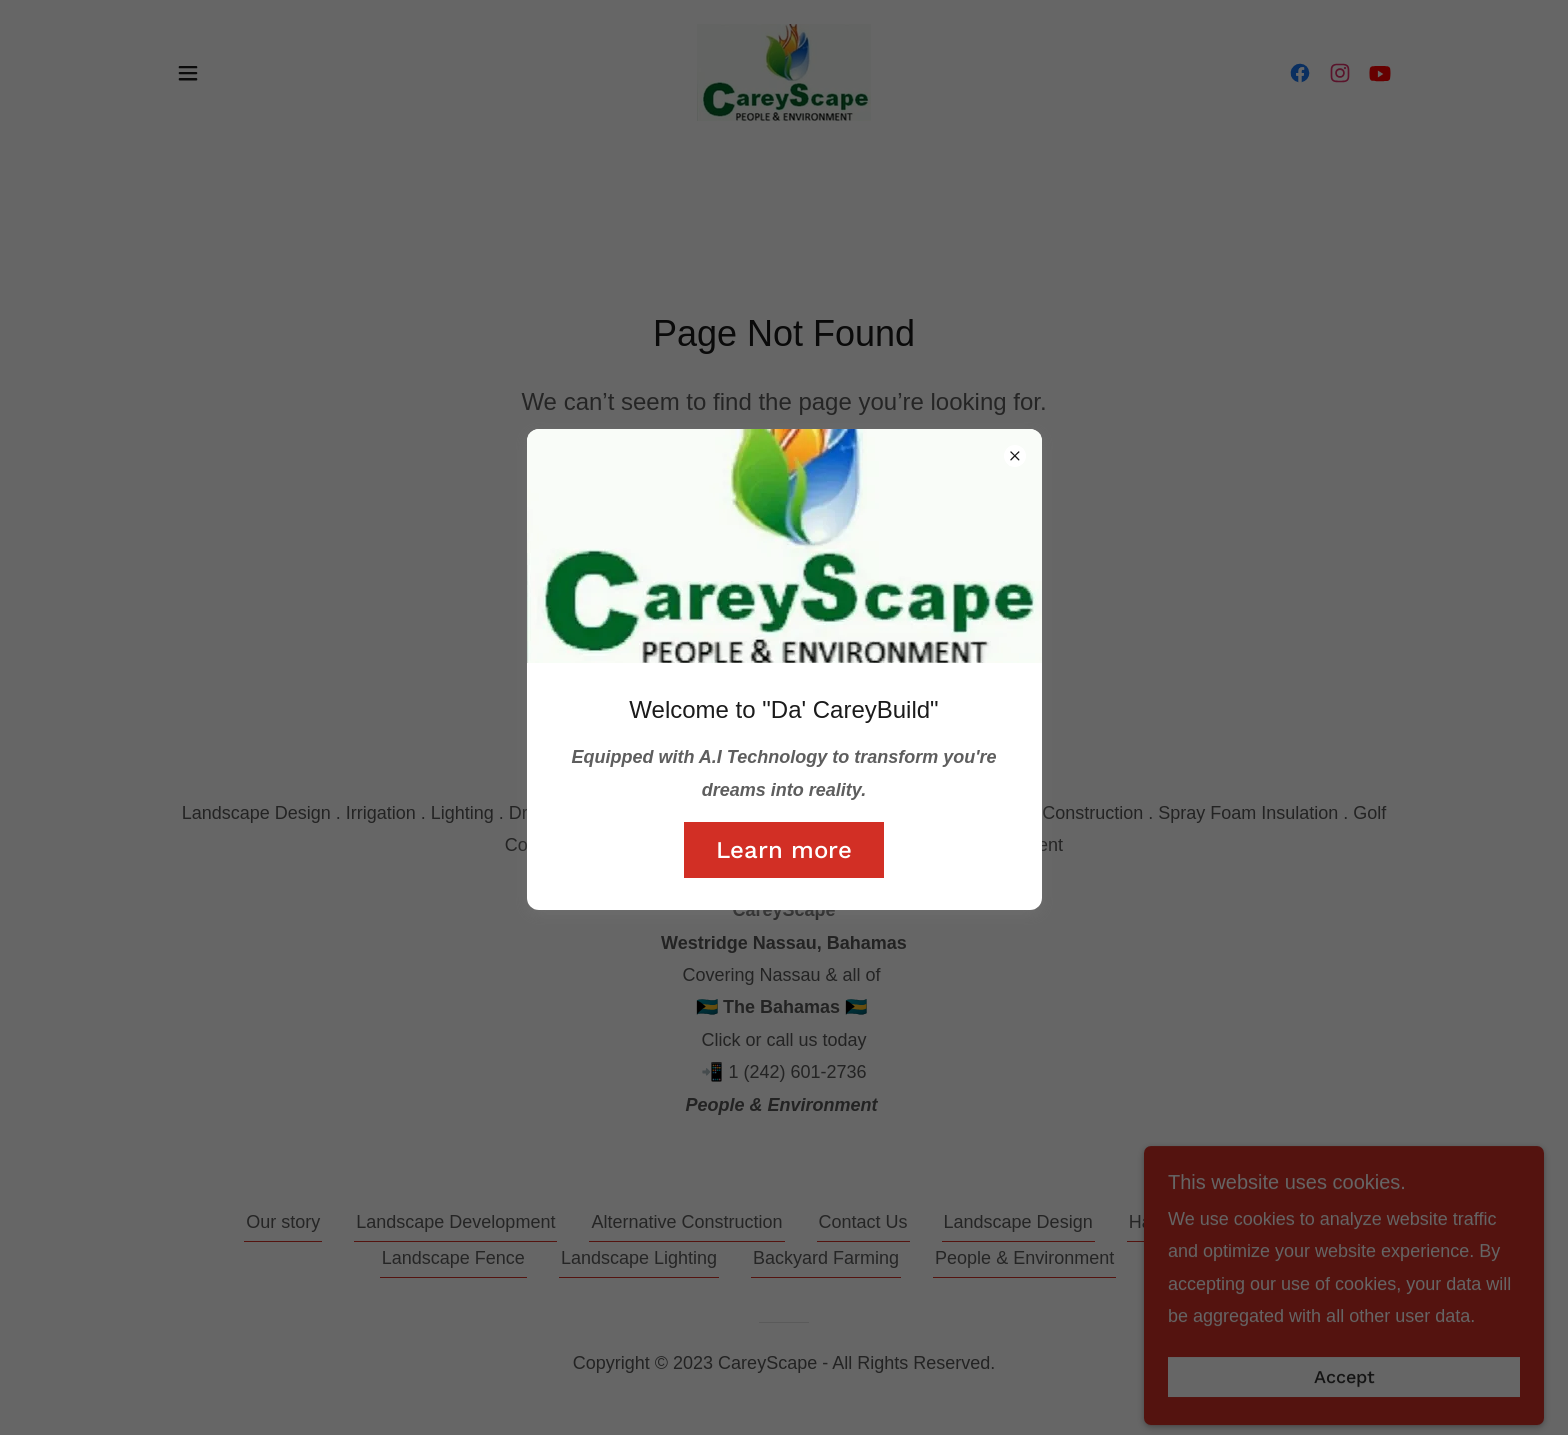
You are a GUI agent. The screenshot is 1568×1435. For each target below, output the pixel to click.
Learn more (784, 850)
